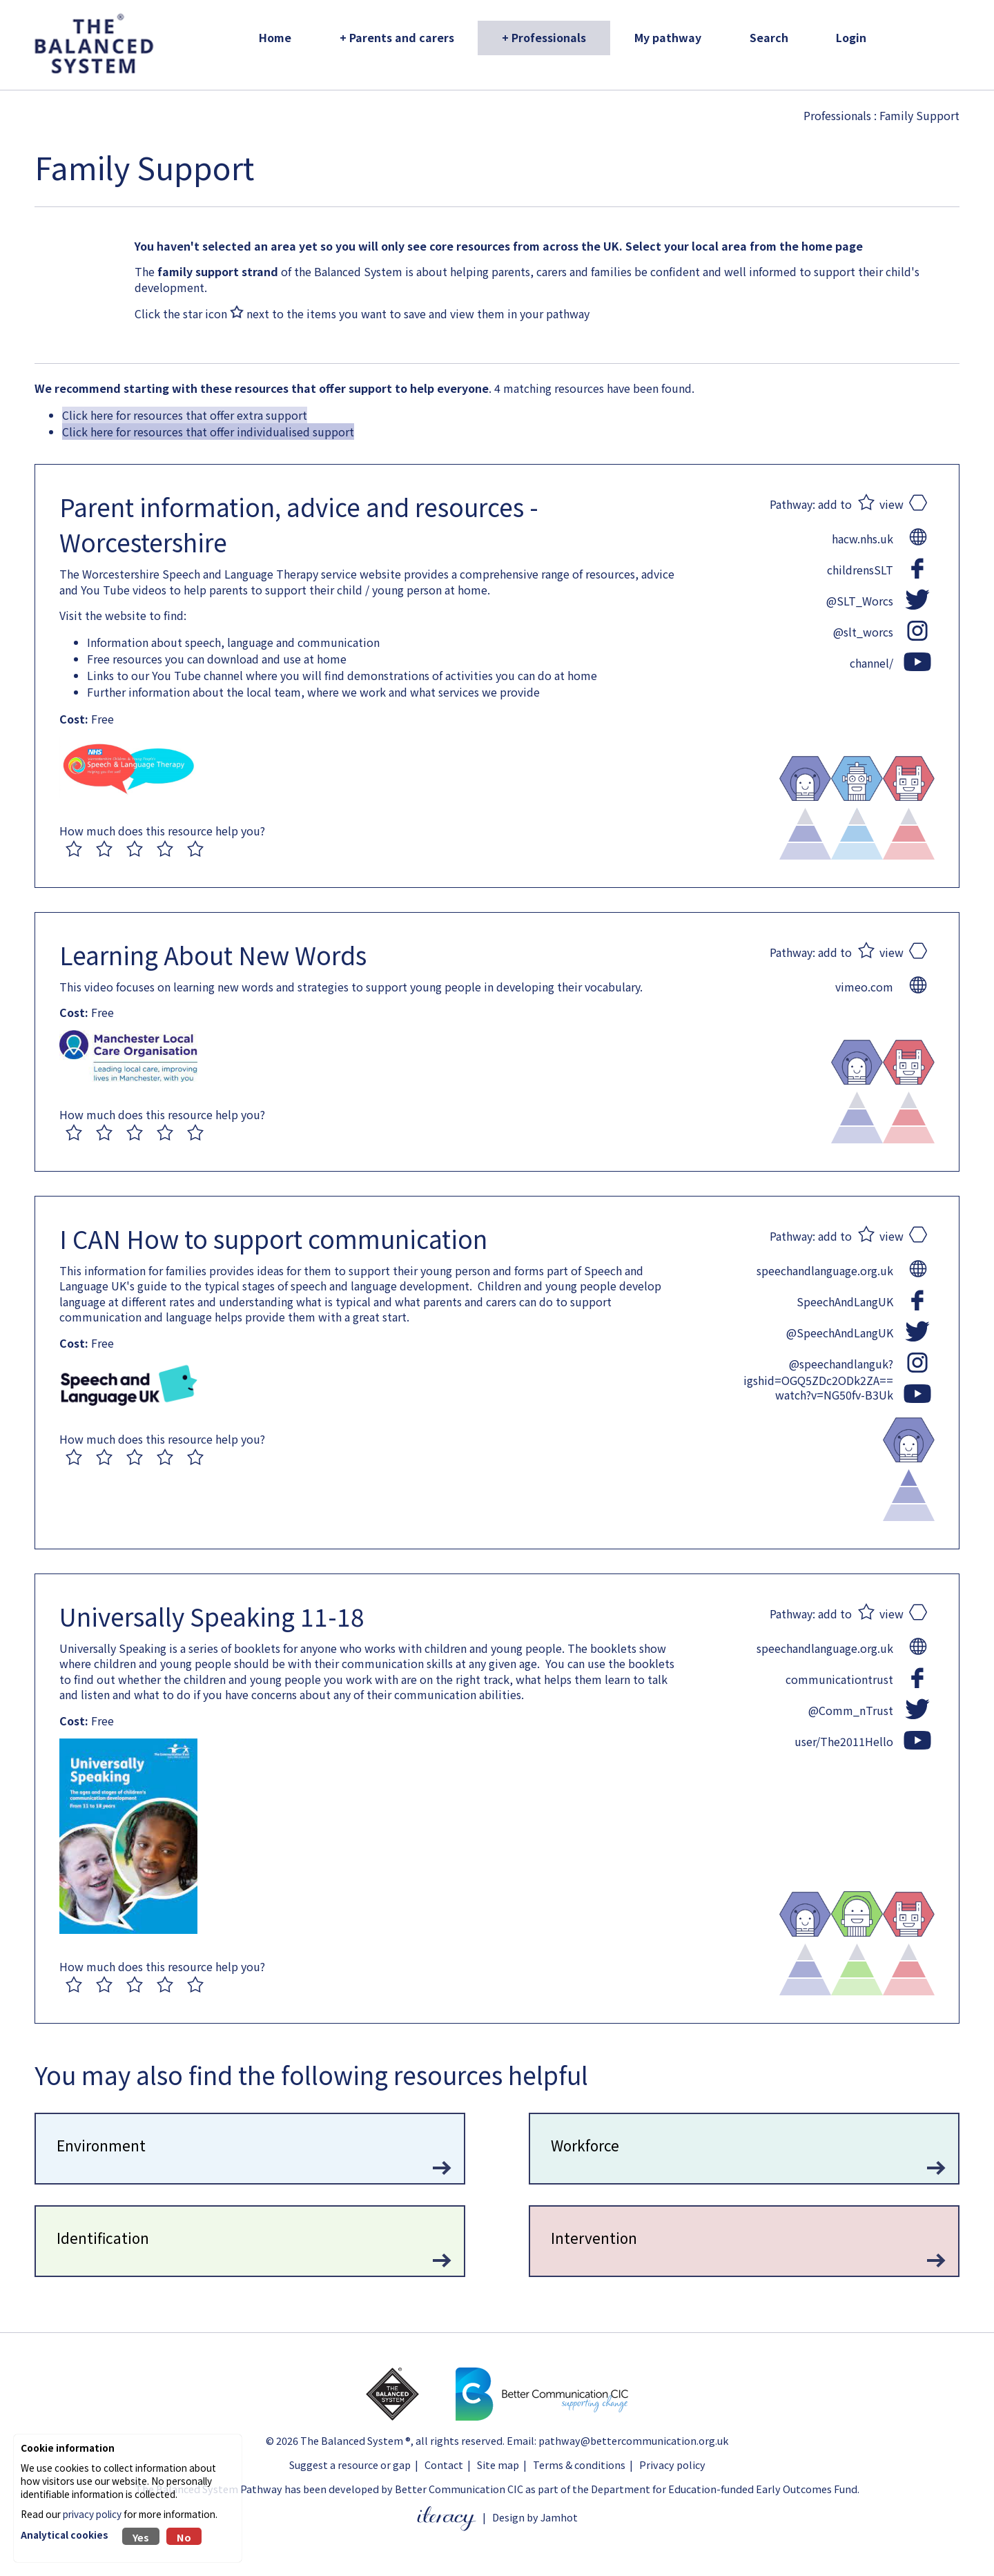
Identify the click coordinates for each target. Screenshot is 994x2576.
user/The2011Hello (844, 1741)
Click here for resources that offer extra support (184, 415)
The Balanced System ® (355, 2440)
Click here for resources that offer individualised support (208, 431)
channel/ (871, 663)
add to (835, 504)
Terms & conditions (579, 2464)
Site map (498, 2464)
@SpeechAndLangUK (839, 1332)
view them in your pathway (519, 313)
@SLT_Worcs (859, 600)
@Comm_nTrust (850, 1710)
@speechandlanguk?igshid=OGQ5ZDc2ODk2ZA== (818, 1364)
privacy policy (92, 2514)
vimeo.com (864, 986)
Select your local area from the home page (744, 246)
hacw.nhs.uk (862, 538)
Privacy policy (672, 2464)
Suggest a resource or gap (350, 2464)
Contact (444, 2464)
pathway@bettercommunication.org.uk (633, 2440)
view (891, 504)
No (184, 2537)
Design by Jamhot (535, 2517)
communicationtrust (839, 1679)
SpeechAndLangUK (845, 1301)
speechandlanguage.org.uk (825, 1270)
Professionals (837, 115)
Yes (141, 2537)
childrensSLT (860, 569)
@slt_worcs (863, 631)
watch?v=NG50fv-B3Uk (834, 1394)
